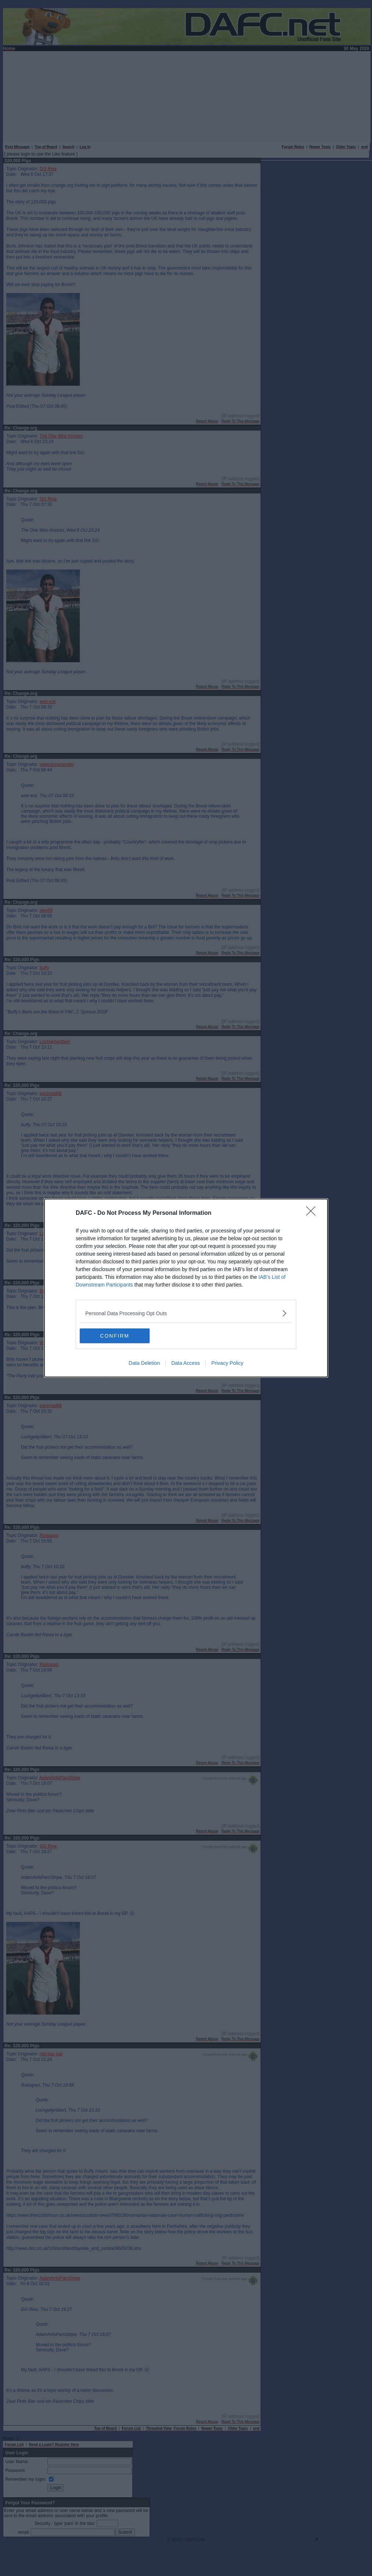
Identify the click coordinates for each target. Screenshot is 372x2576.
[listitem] (186, 1313)
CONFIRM (114, 1335)
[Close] (313, 1213)
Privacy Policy (227, 1363)
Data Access (185, 1363)
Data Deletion (144, 1363)
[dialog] (186, 1288)
